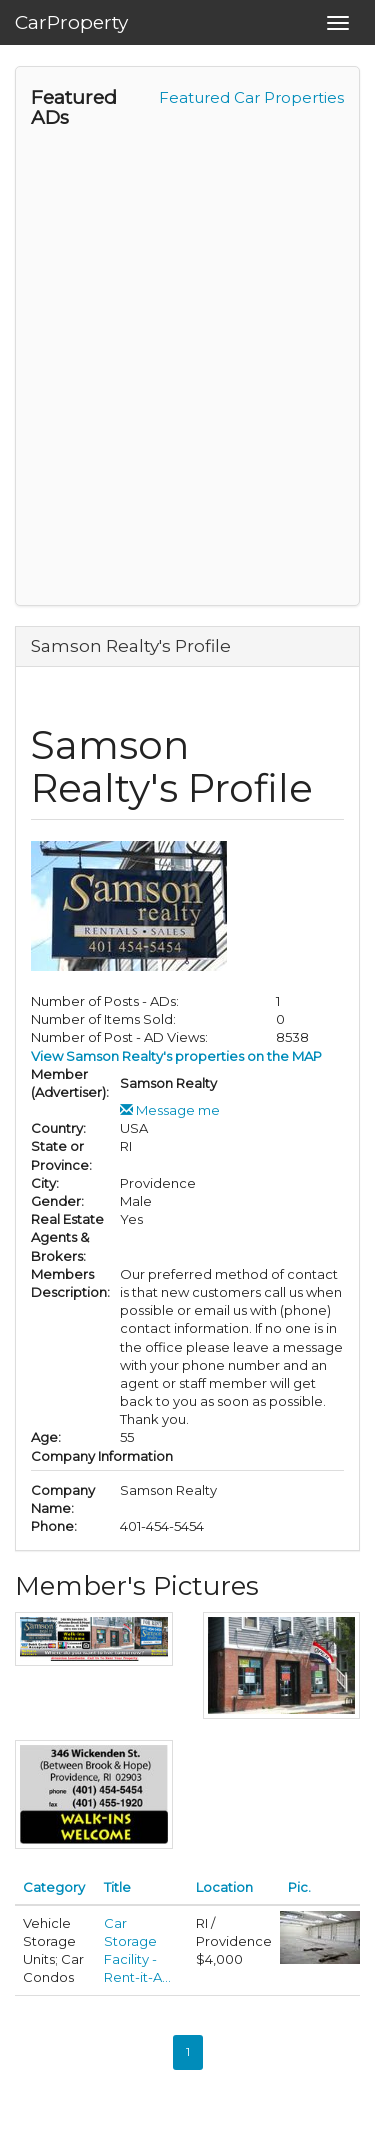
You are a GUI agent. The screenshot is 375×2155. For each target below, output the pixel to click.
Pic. (299, 1887)
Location (224, 1887)
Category (54, 1887)
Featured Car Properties (251, 97)
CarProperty (71, 22)
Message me (170, 1110)
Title (117, 1887)
